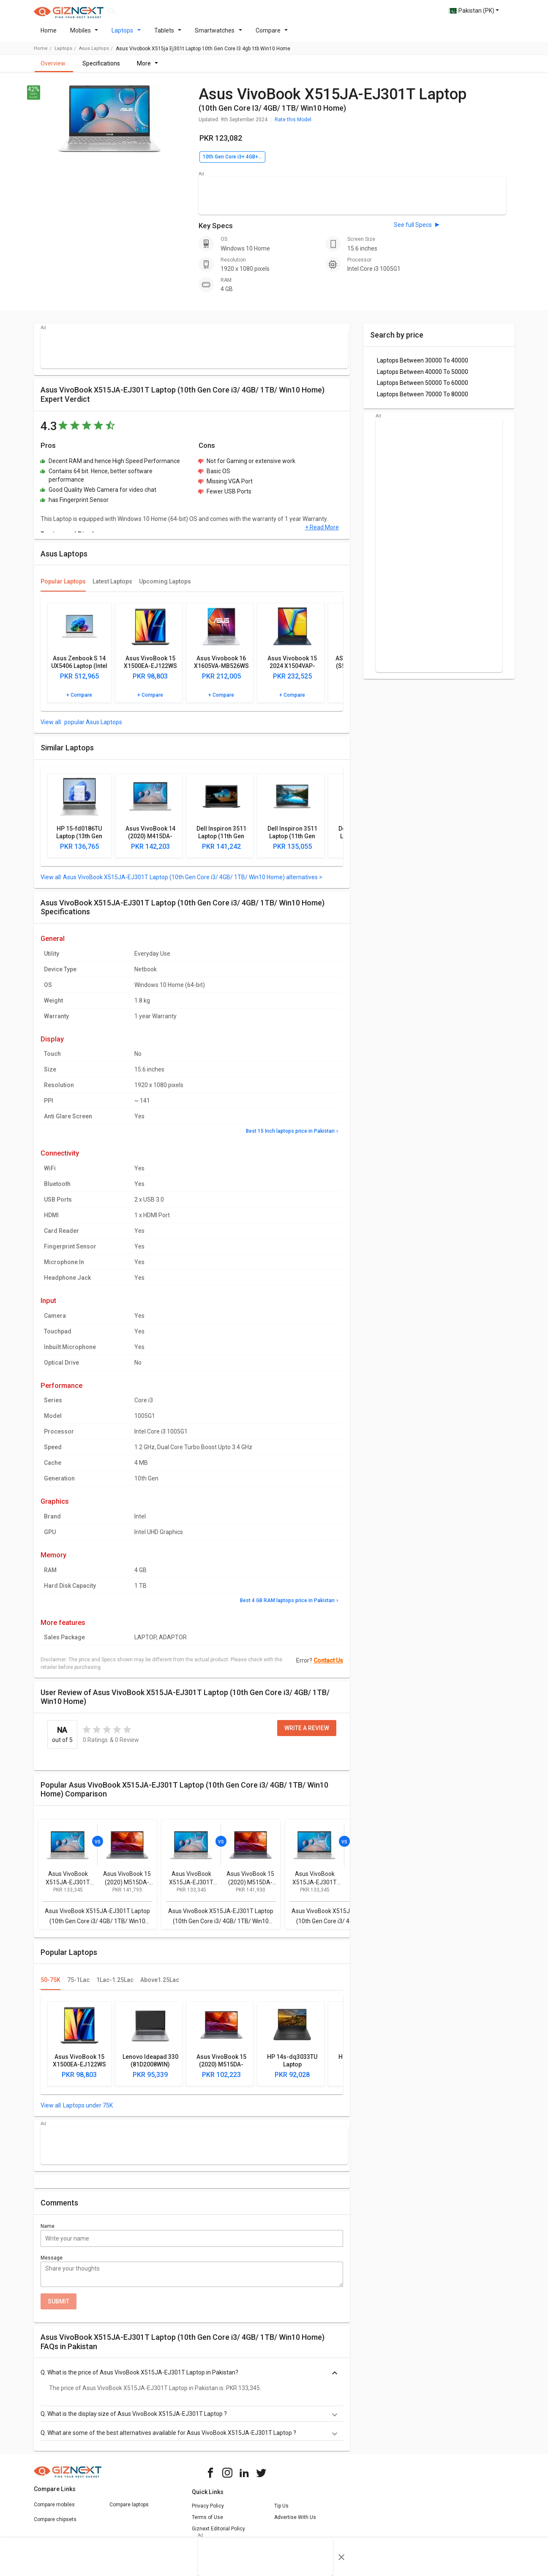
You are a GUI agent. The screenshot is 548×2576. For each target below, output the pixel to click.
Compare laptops (129, 2510)
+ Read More (322, 532)
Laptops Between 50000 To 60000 (422, 387)
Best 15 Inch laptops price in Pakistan (290, 1136)
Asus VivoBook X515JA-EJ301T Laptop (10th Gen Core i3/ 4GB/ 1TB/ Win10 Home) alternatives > (192, 882)
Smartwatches (218, 35)
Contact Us (328, 1665)
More (147, 68)
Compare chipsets (55, 2524)
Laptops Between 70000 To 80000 (422, 399)
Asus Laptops (94, 53)
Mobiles (84, 35)
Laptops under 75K (88, 2110)
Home (49, 35)
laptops (63, 53)
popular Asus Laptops (92, 727)
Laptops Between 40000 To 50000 (422, 376)
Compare (272, 35)
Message (52, 2263)
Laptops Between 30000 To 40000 (422, 365)
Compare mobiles (54, 2510)
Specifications (101, 68)
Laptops (126, 35)
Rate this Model (293, 125)
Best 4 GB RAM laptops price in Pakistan (287, 1605)
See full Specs (413, 229)
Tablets (168, 35)
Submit (58, 2306)
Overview (53, 68)
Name (48, 2231)
